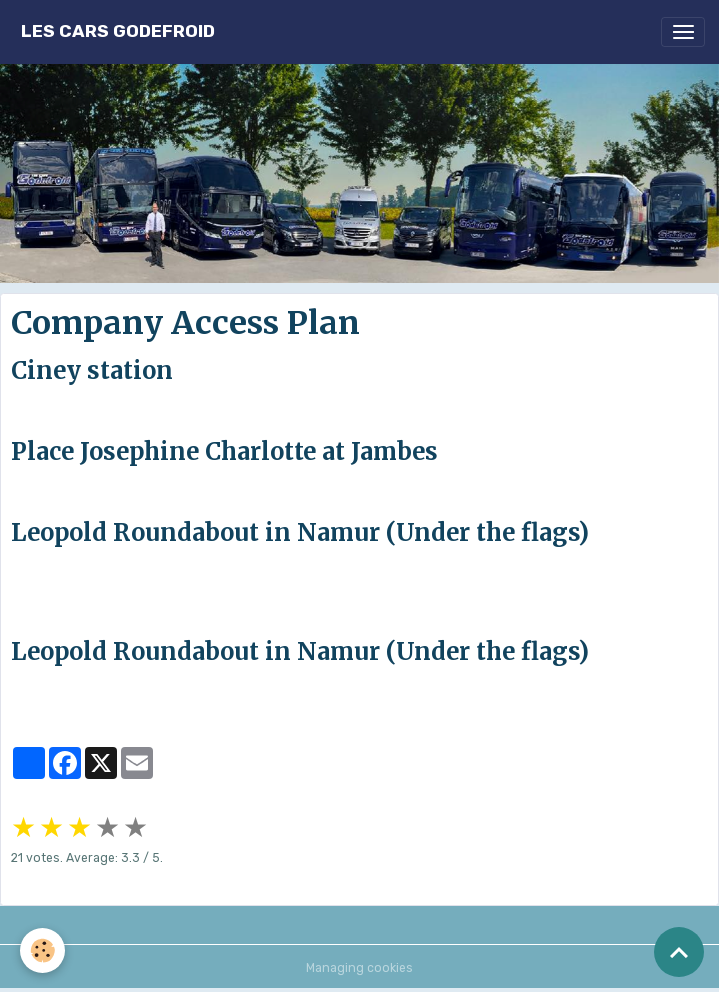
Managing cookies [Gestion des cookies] (359, 968)
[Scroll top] (679, 952)
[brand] (118, 31)
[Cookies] (42, 950)
